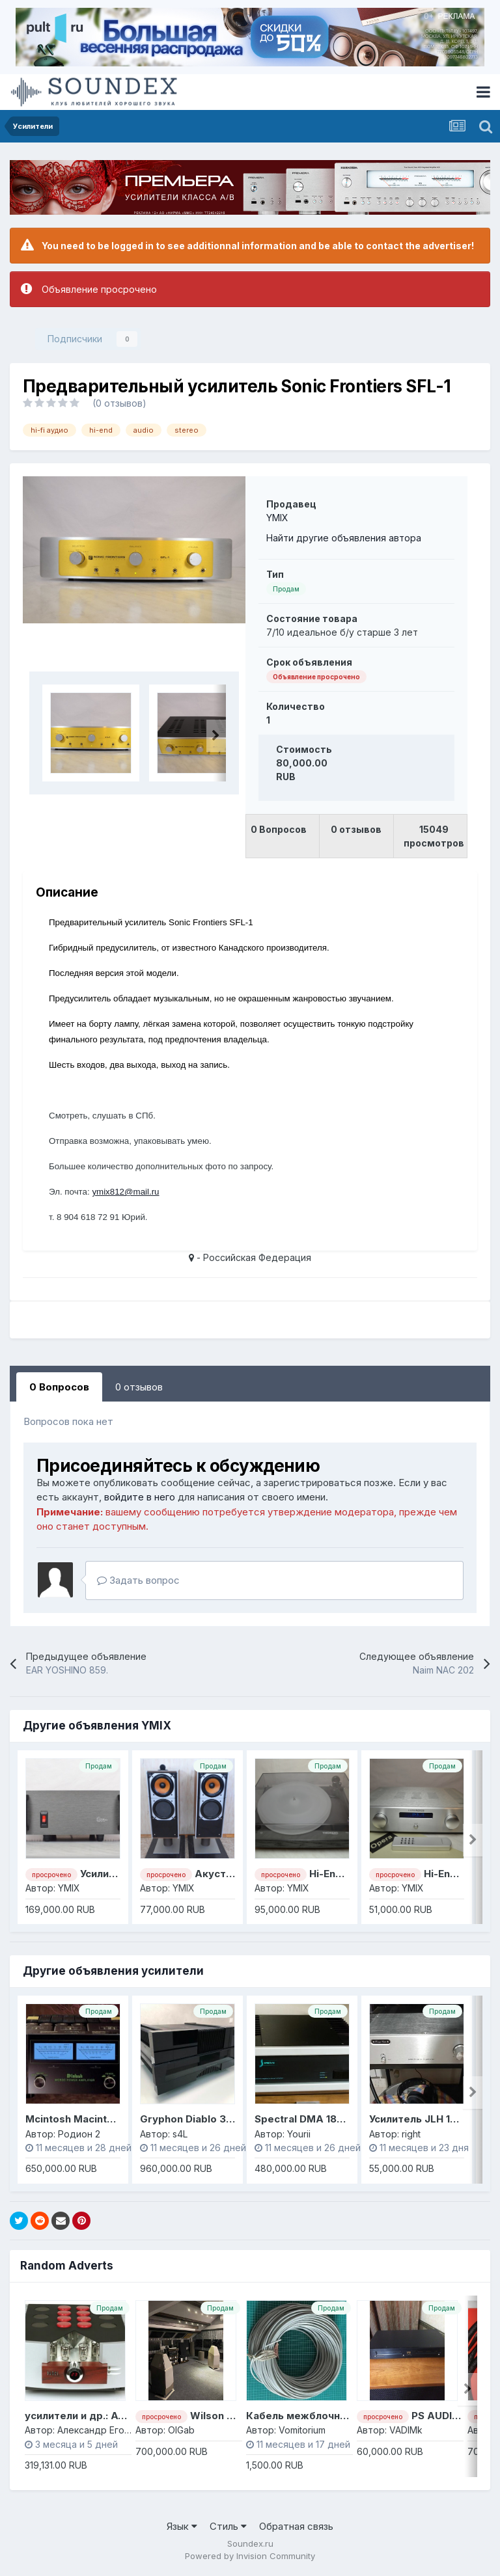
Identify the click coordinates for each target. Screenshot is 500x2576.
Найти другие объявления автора (343, 537)
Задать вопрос (138, 1580)
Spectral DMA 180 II (303, 2119)
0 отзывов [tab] (139, 1387)
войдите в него (139, 1497)
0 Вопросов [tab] (59, 1387)
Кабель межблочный (300, 2415)
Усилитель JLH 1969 (419, 2119)
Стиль (228, 2526)
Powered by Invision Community (250, 2556)
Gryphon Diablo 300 (190, 2119)
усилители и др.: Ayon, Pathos (100, 2415)
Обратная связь (296, 2526)
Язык (182, 2526)
